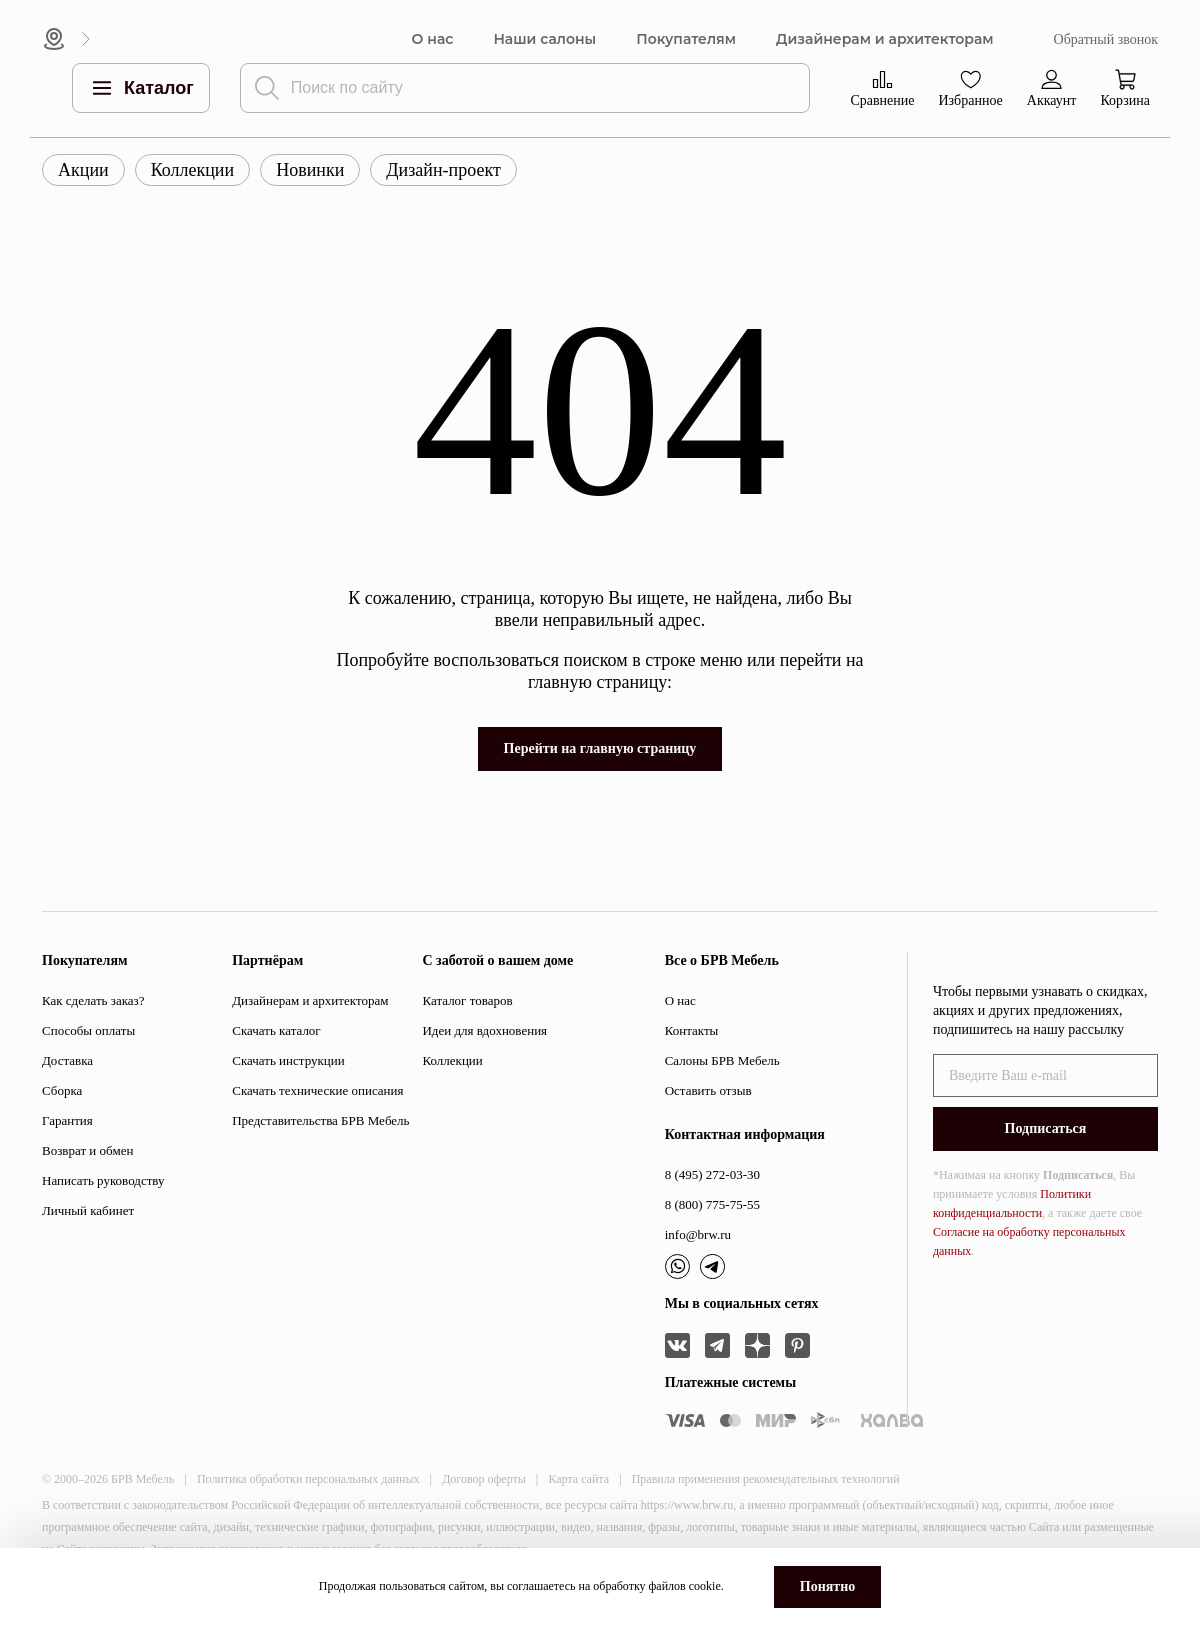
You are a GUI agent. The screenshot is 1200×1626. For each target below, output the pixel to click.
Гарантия (67, 1120)
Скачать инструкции (288, 1060)
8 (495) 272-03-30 (712, 1174)
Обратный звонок (1106, 39)
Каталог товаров (467, 1000)
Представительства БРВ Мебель (320, 1120)
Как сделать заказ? (93, 1000)
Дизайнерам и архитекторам (885, 39)
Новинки (310, 170)
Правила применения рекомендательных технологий (766, 1479)
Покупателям (686, 39)
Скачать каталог (276, 1030)
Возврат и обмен (87, 1150)
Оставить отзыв (708, 1090)
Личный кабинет (88, 1210)
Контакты (692, 1030)
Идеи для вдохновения (484, 1030)
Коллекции (192, 170)
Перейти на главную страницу (600, 748)
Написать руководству (103, 1180)
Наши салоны (544, 39)
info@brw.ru (698, 1234)
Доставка (67, 1060)
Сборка (62, 1090)
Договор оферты (484, 1479)
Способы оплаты (88, 1030)
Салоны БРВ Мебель (722, 1060)
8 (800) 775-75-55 (712, 1204)
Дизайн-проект (443, 170)
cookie (705, 1586)
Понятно (827, 1586)
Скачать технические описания (317, 1090)
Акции (83, 170)
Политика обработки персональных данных (308, 1479)
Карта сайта (578, 1479)
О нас (433, 39)
